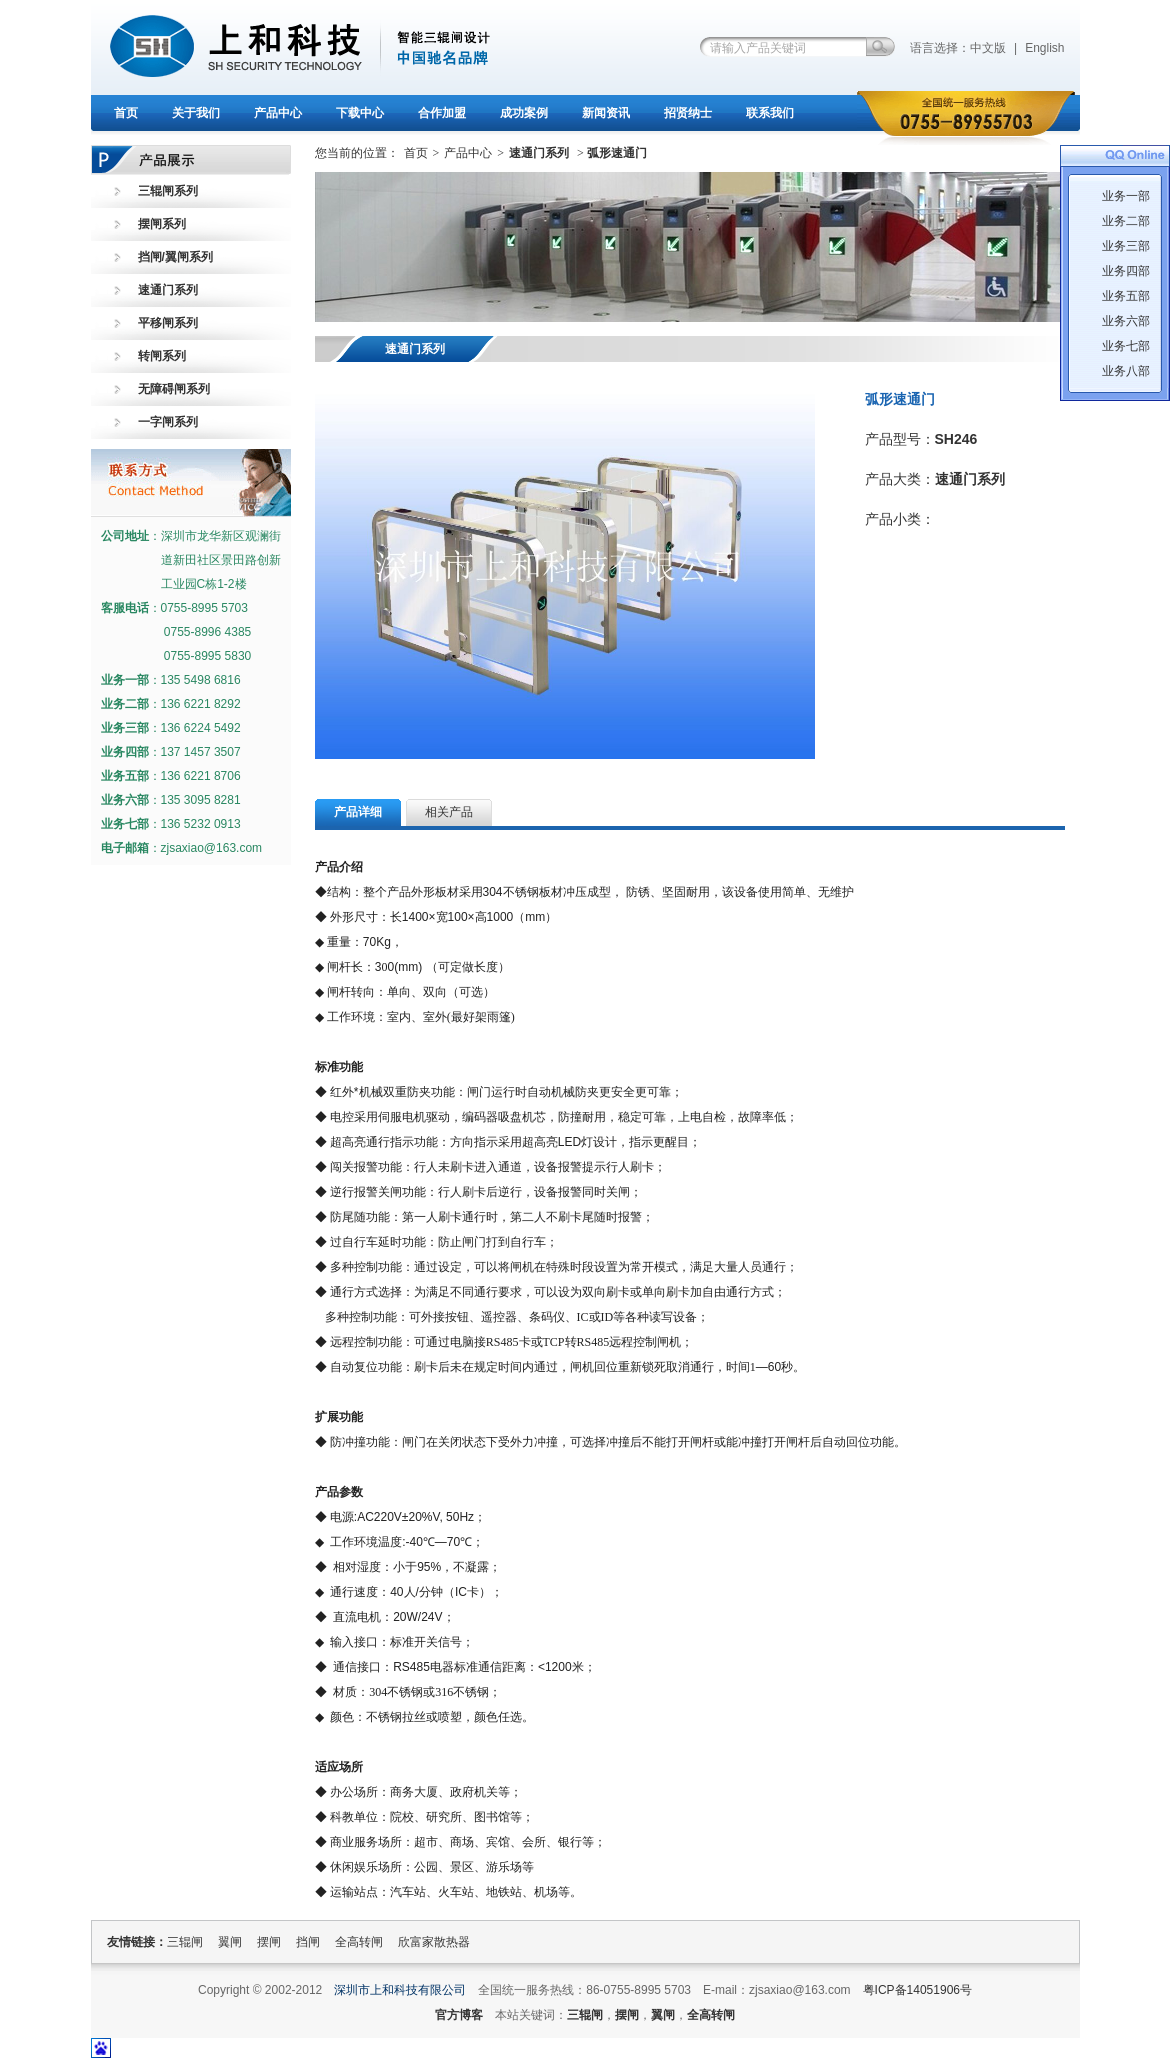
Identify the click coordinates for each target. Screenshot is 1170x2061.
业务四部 (1126, 271)
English (1044, 48)
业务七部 (1126, 346)
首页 (126, 113)
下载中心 (360, 113)
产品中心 (278, 113)
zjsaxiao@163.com (212, 848)
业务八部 (1126, 371)
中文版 (988, 48)
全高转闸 (359, 1942)
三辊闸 (185, 1942)
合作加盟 (442, 113)
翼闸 (230, 1942)
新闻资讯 (606, 113)
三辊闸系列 (168, 191)
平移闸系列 (168, 323)
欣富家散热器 (434, 1942)
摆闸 (269, 1942)
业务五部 (1126, 296)
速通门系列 (168, 290)
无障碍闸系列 (174, 389)
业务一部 (1126, 196)
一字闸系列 (168, 422)
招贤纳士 (688, 113)
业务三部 (1126, 246)
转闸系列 (162, 356)
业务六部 (1126, 321)
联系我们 (770, 113)
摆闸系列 (162, 224)
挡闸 (308, 1942)
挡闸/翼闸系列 (175, 257)
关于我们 (196, 113)
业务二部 (1126, 221)
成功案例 (524, 113)
